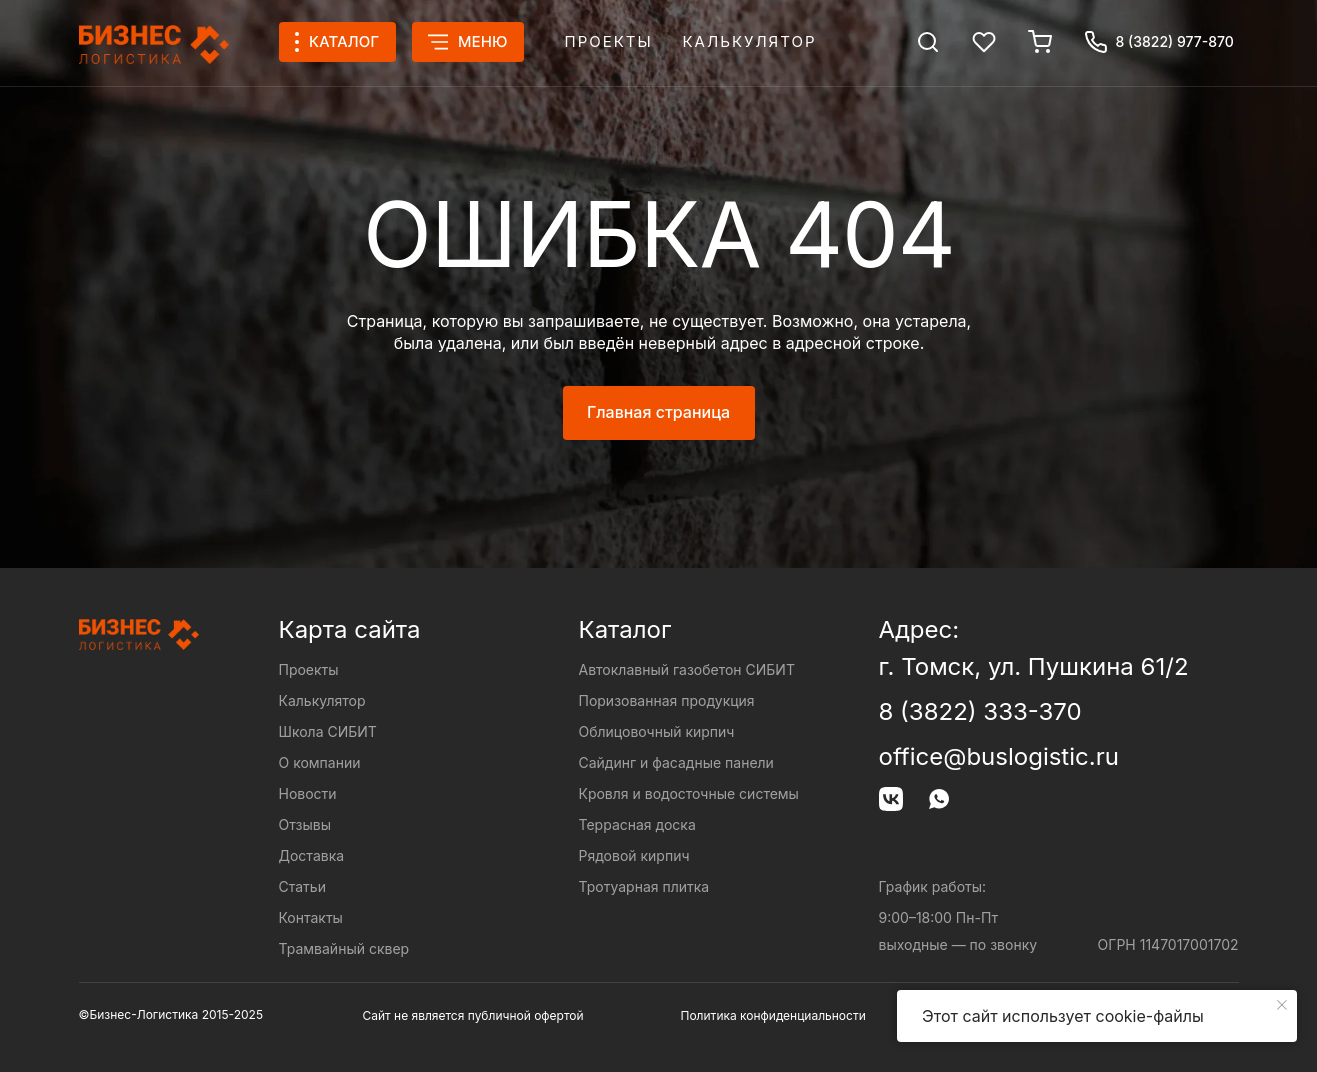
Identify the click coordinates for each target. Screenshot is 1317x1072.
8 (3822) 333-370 (980, 711)
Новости (308, 793)
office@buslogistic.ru (999, 756)
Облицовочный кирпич (657, 731)
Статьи (302, 886)
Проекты (609, 41)
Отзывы (305, 824)
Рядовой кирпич (634, 855)
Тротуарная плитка (644, 886)
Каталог (625, 629)
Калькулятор (750, 41)
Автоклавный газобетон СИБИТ (687, 669)
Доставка (312, 855)
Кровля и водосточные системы (689, 793)
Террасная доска (637, 824)
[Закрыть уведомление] (1282, 1005)
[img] (928, 42)
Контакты (311, 917)
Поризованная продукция (667, 700)
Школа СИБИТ (328, 731)
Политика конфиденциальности (773, 1015)
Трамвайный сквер (344, 948)
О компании (320, 762)
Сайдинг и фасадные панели (676, 762)
